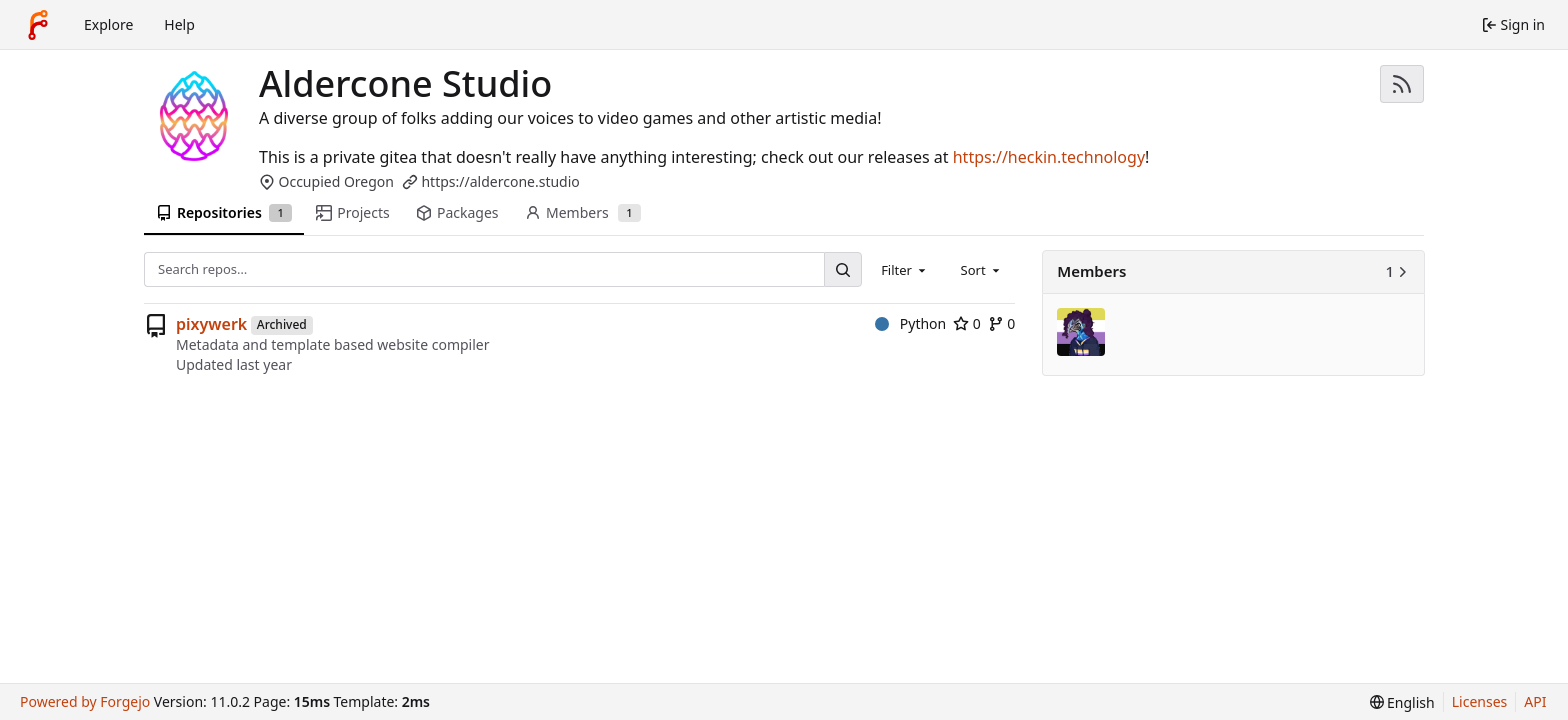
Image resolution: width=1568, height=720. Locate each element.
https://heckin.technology (1049, 157)
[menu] (1402, 702)
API (1535, 701)
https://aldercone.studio (500, 181)
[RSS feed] (1402, 84)
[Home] (38, 25)
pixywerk (211, 324)
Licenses (1480, 701)
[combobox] (905, 269)
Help (179, 24)
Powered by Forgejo (85, 701)
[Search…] (843, 269)
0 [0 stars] (967, 323)
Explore (108, 24)
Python (910, 323)
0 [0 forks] (1002, 323)
